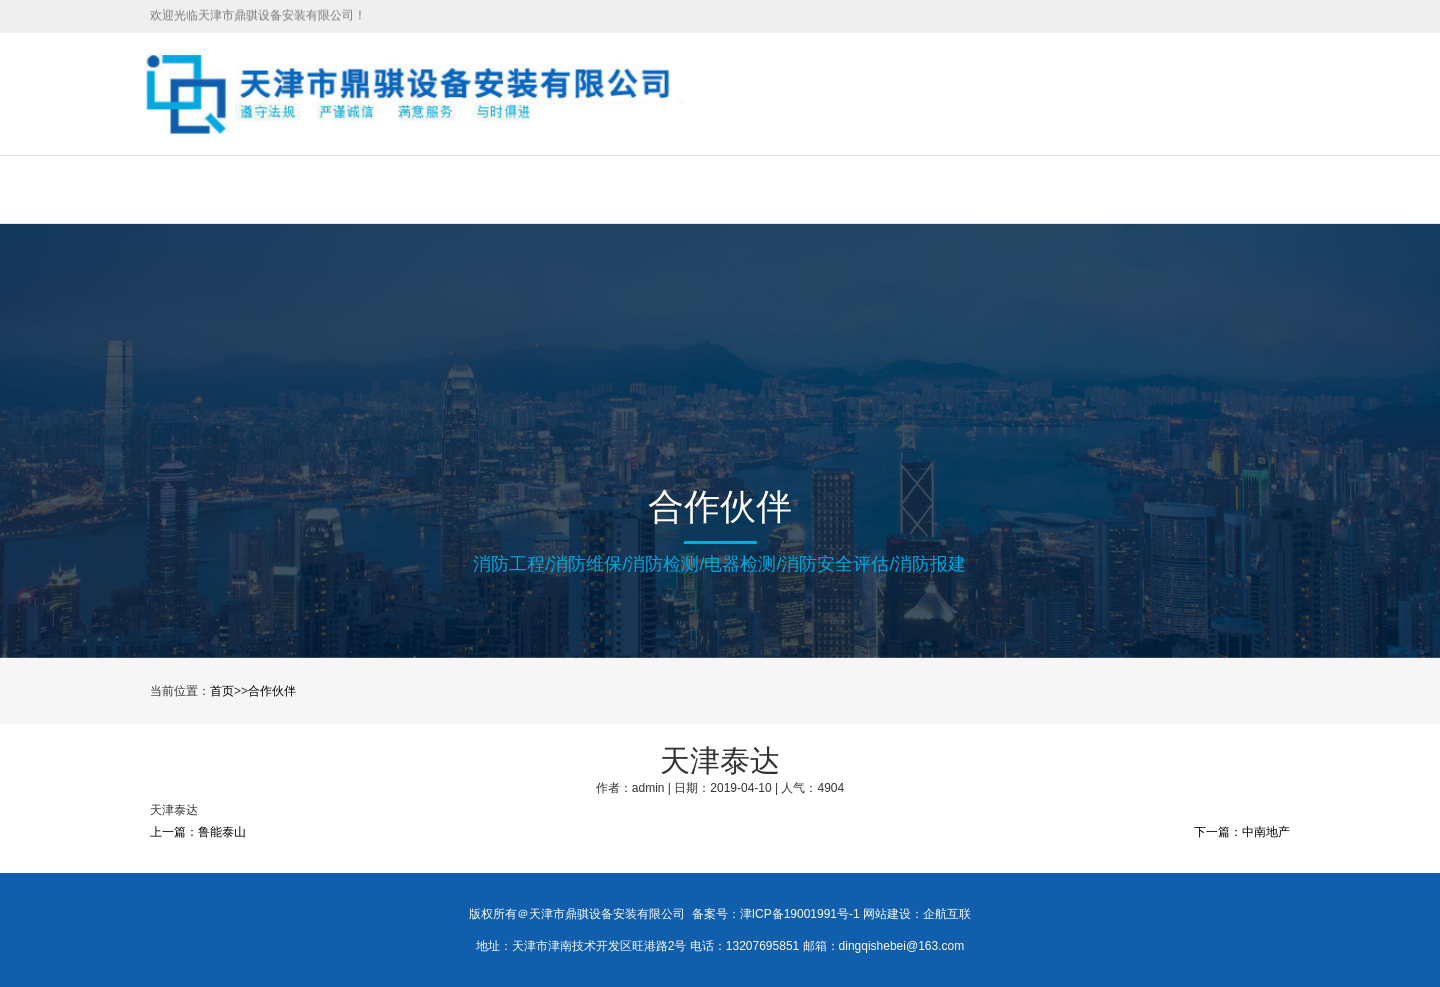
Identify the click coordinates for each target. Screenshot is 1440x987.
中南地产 (1266, 832)
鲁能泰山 (222, 832)
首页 (261, 189)
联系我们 (1010, 189)
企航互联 (947, 914)
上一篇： (174, 832)
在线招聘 (792, 189)
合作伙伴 (901, 189)
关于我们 (356, 189)
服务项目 (465, 189)
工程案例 (574, 189)
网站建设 (887, 914)
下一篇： (1218, 832)
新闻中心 (683, 189)
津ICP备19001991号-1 (800, 914)
